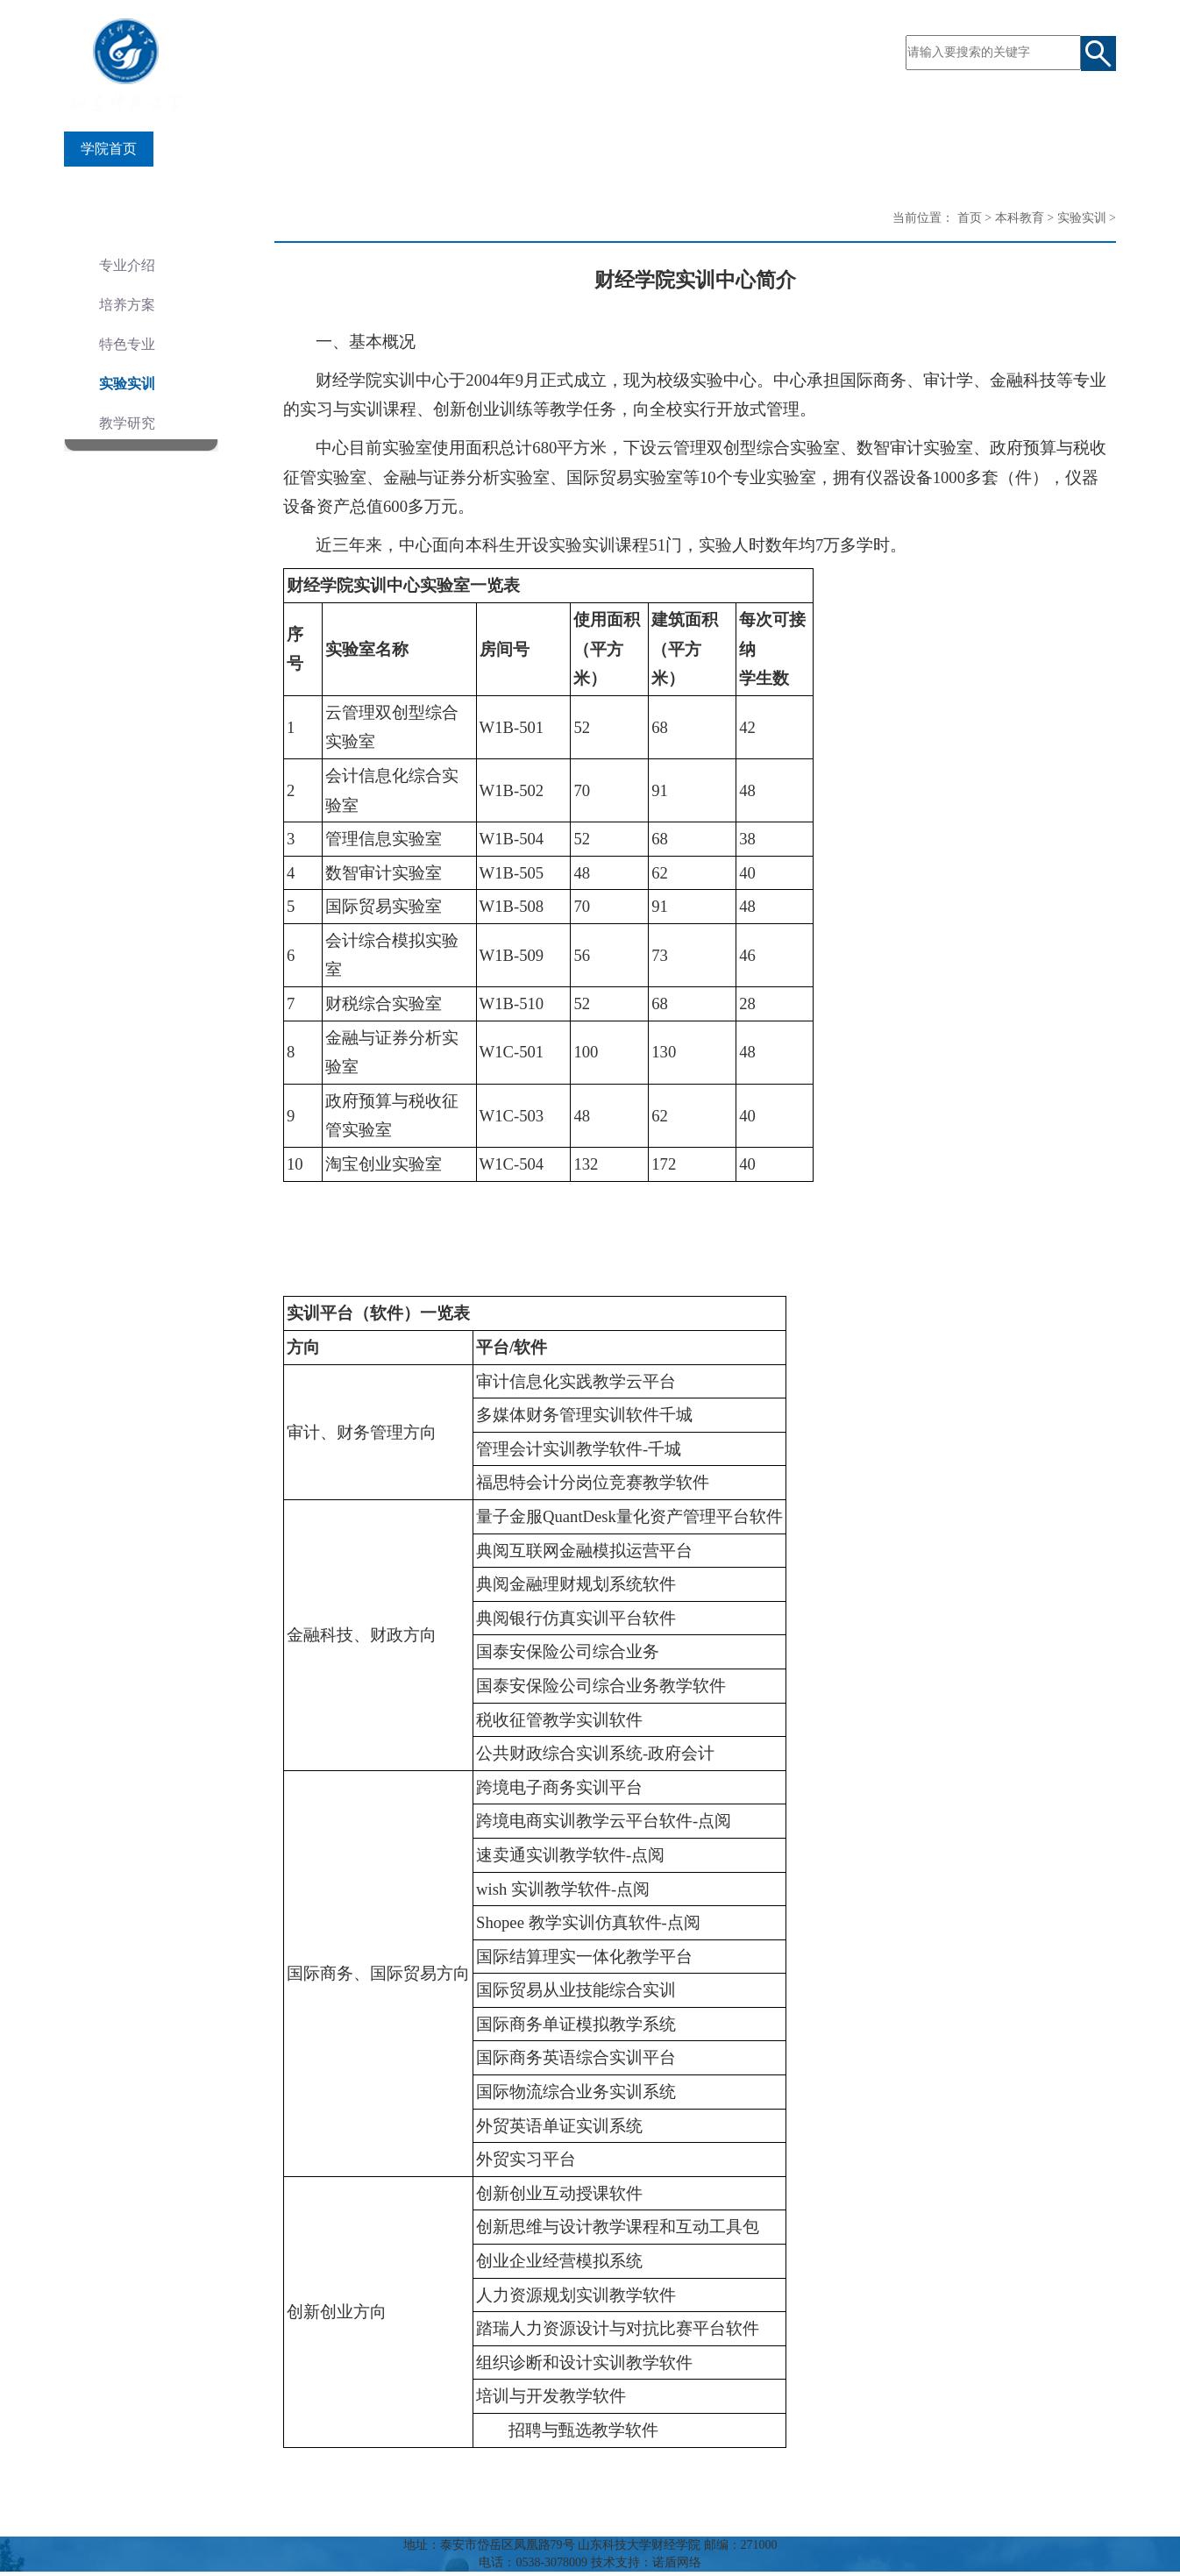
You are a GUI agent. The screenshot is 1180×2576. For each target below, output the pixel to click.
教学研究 (127, 423)
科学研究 (587, 148)
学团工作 (772, 148)
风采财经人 (965, 148)
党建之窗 (679, 148)
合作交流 (865, 148)
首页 (969, 217)
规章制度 (1065, 148)
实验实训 (127, 383)
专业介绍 (127, 265)
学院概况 (202, 148)
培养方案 (127, 304)
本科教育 (387, 148)
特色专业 (127, 344)
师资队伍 (295, 148)
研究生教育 (487, 148)
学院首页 (109, 148)
